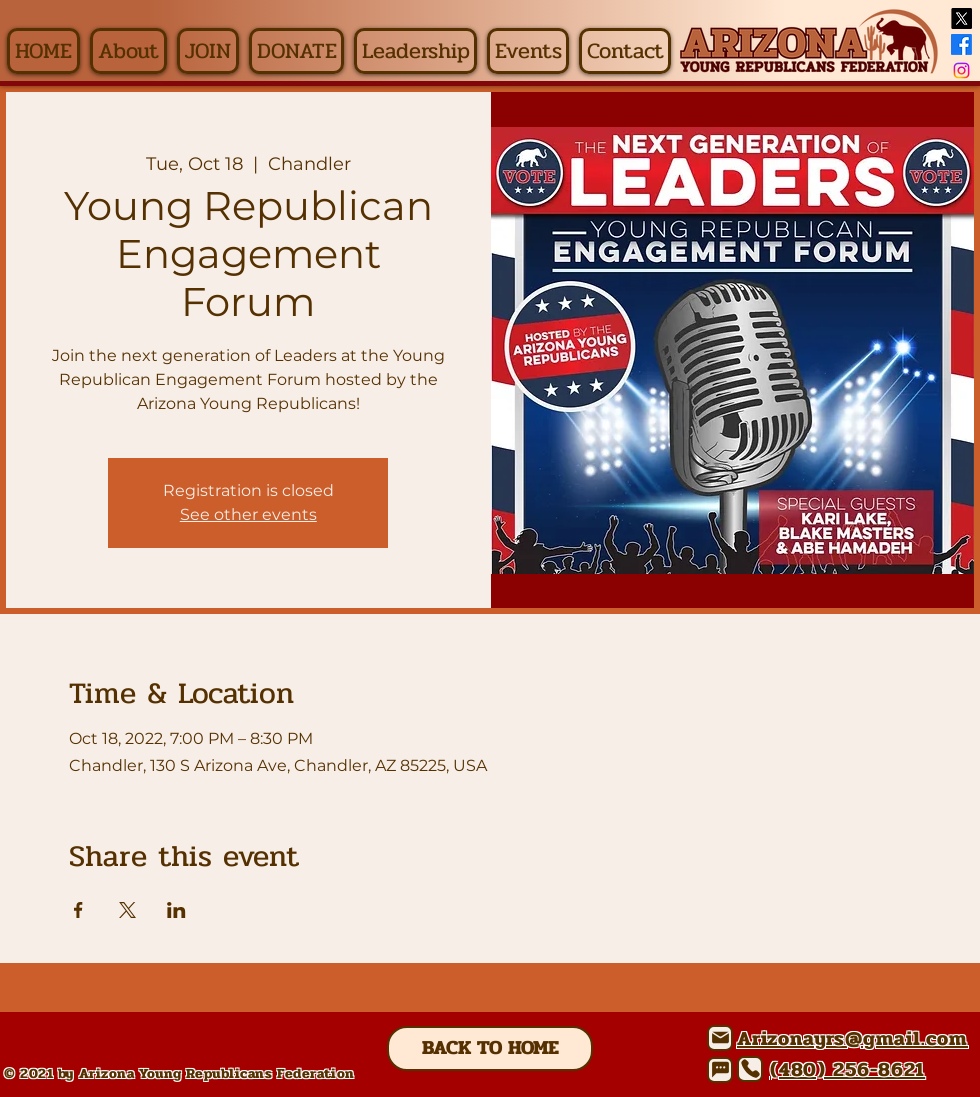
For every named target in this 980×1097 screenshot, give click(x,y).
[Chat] (720, 1070)
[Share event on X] (127, 910)
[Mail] (720, 1038)
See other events (248, 514)
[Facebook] (961, 44)
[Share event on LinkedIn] (176, 910)
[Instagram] (961, 70)
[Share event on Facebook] (78, 910)
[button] (128, 51)
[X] (961, 18)
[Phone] (750, 1069)
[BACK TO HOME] (490, 1048)
